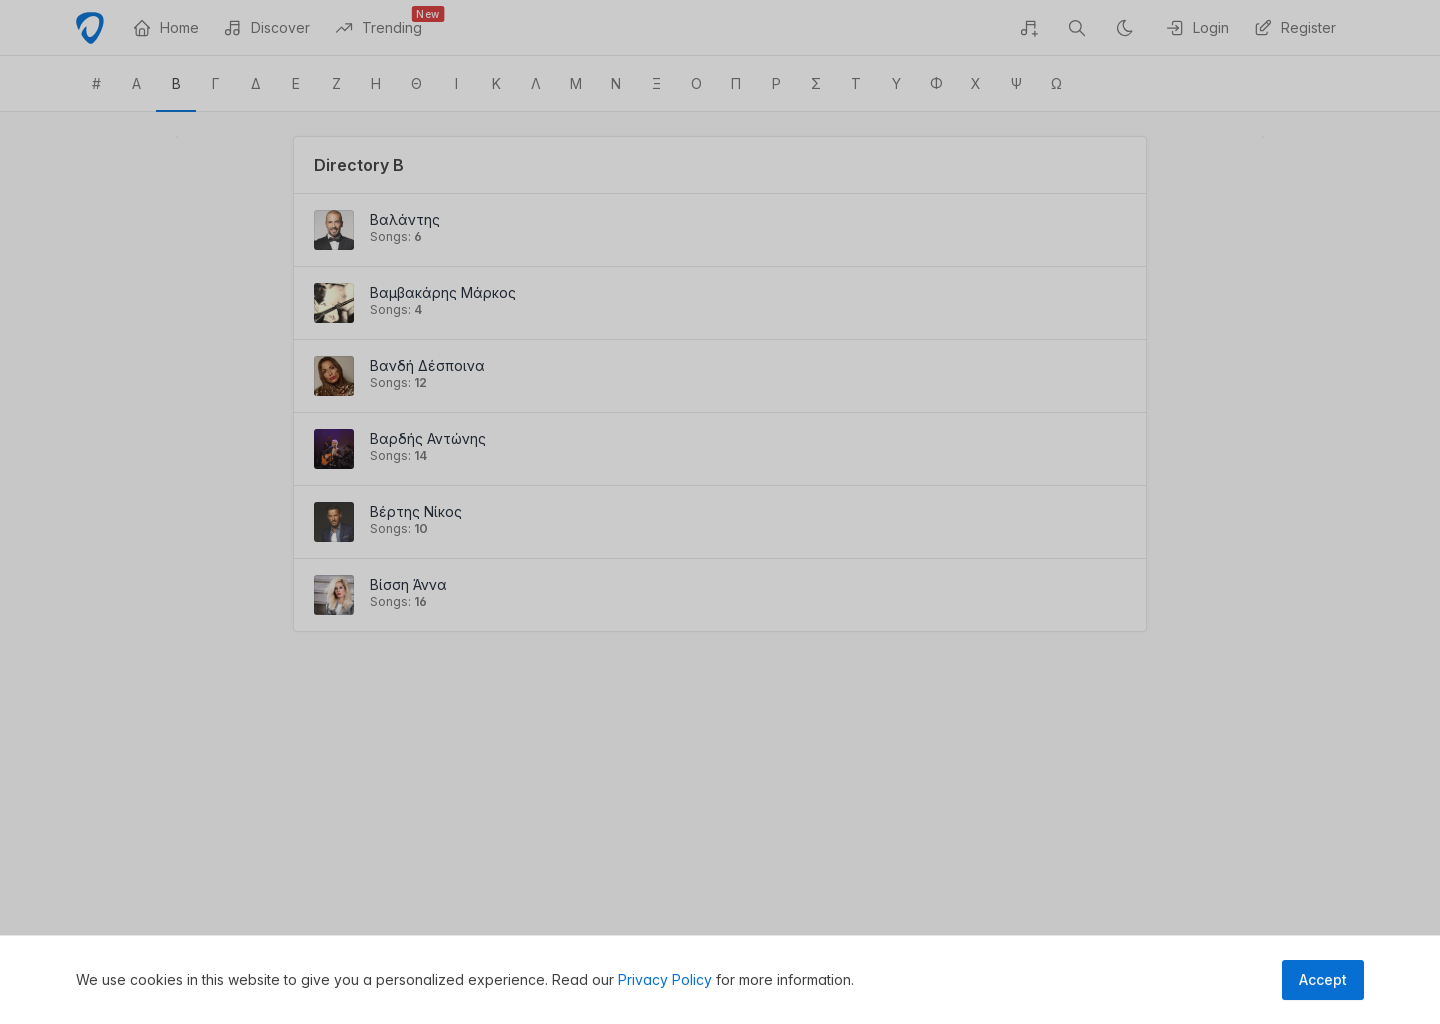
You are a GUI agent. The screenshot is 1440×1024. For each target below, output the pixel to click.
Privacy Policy (665, 979)
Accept (1323, 979)
